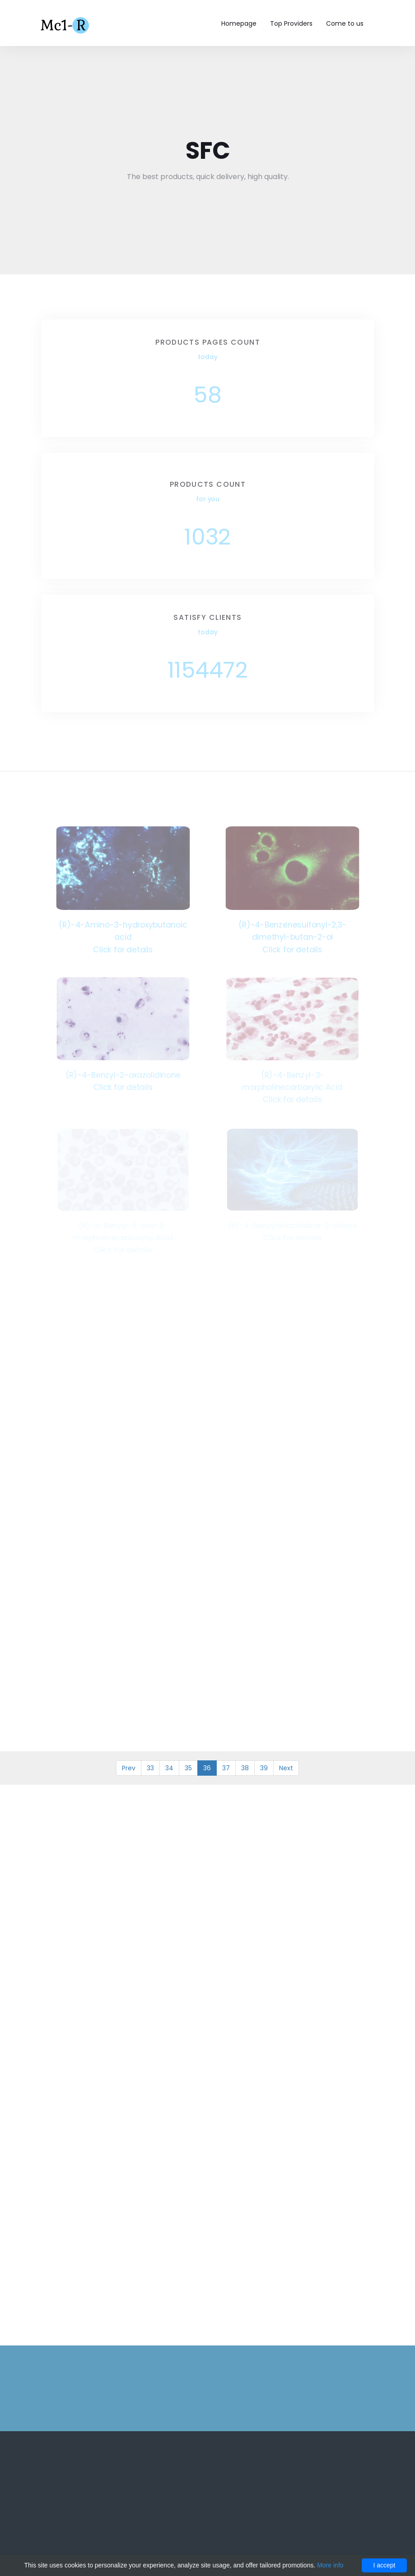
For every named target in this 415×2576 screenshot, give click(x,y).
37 (226, 1768)
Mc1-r (65, 24)
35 (188, 1768)
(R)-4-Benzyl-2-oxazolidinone (122, 1074)
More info (330, 2565)
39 (264, 1768)
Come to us (345, 23)
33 (150, 1768)
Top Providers (291, 23)
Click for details (122, 948)
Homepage (238, 23)
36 (207, 1768)
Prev (128, 1768)
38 (245, 1768)
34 (169, 1768)
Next (286, 1768)
